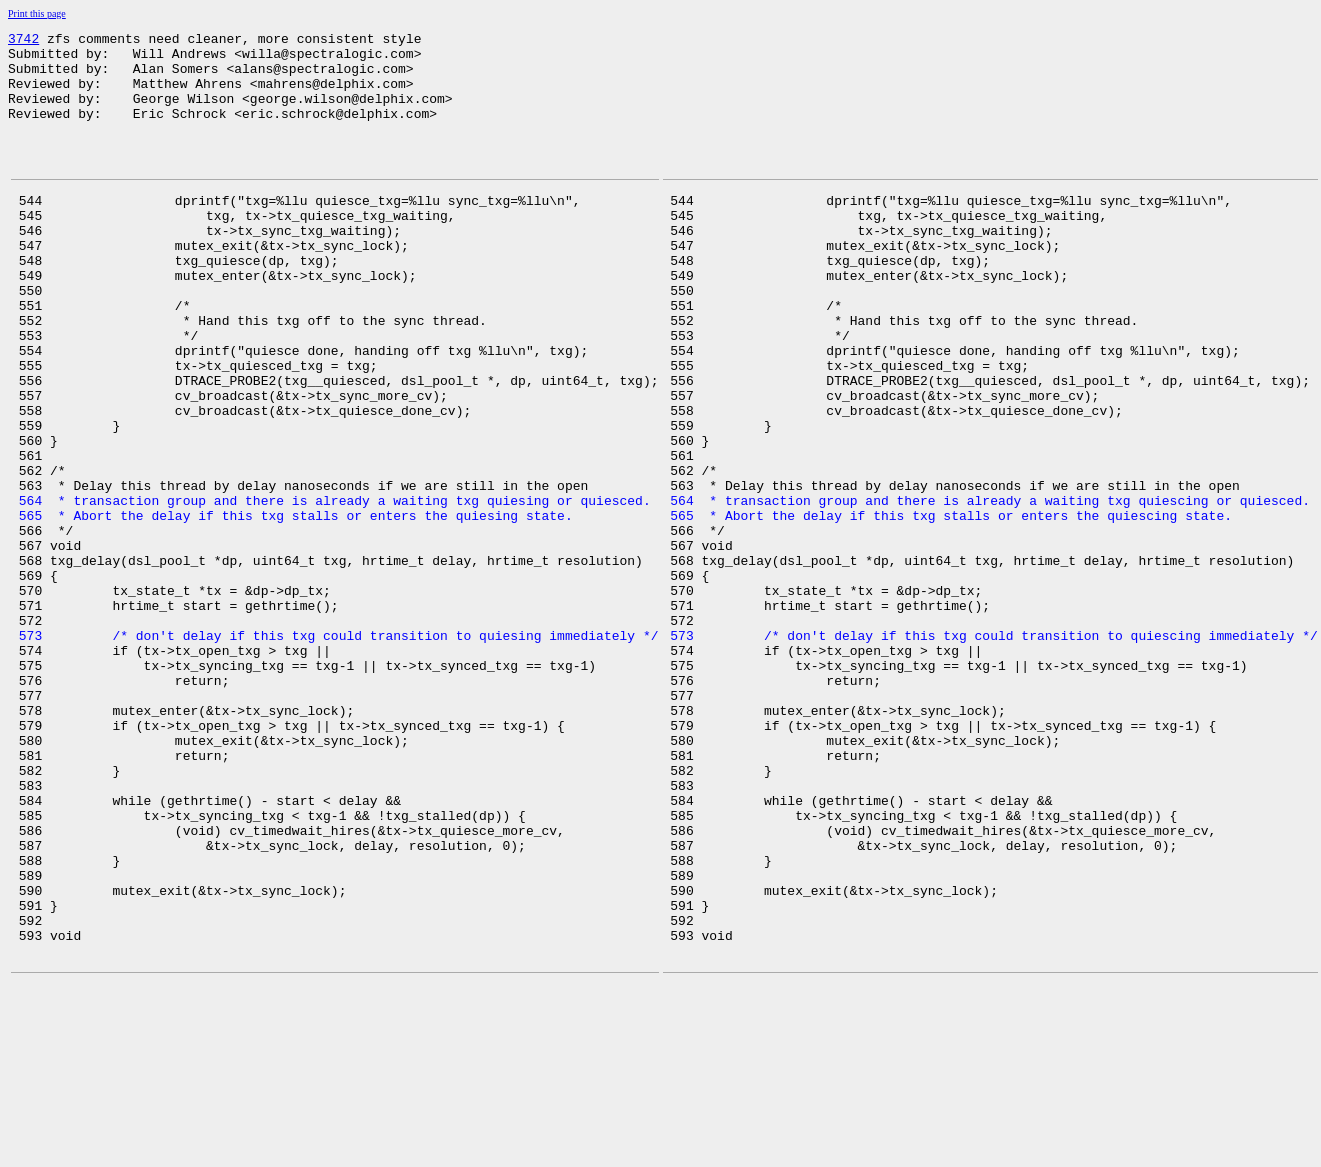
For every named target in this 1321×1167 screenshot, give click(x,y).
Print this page (37, 13)
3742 (23, 41)
